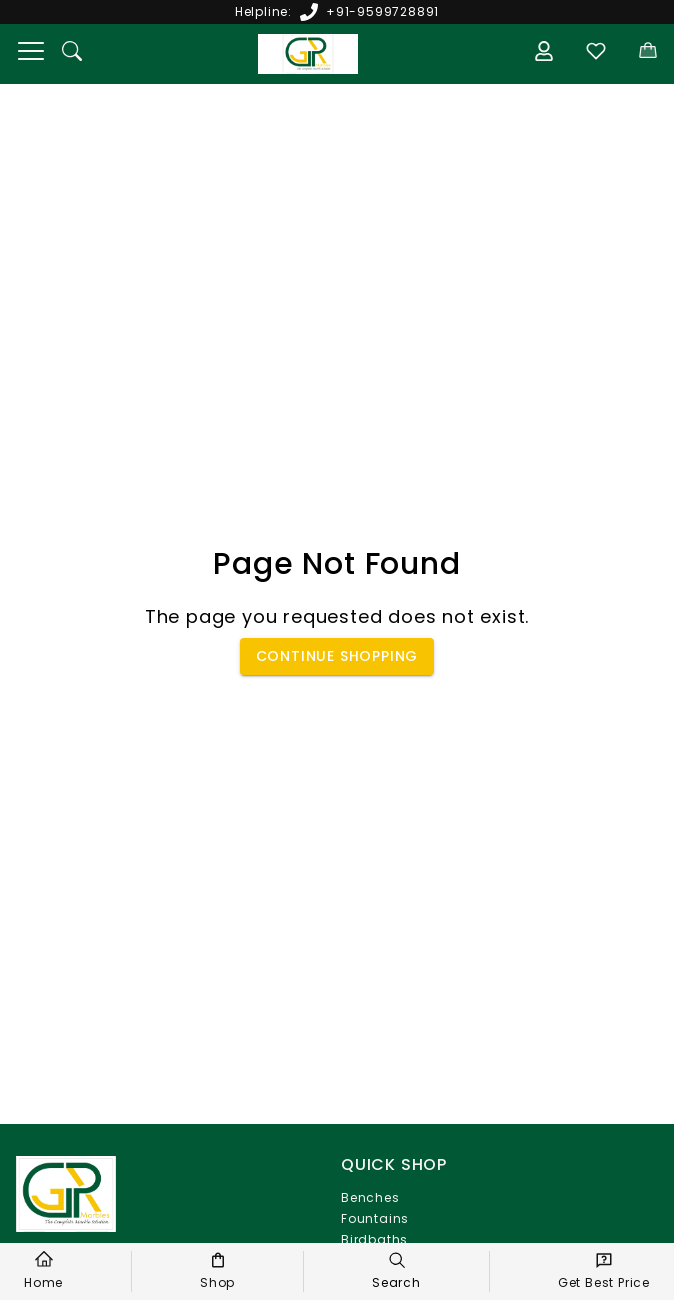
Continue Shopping (337, 656)
